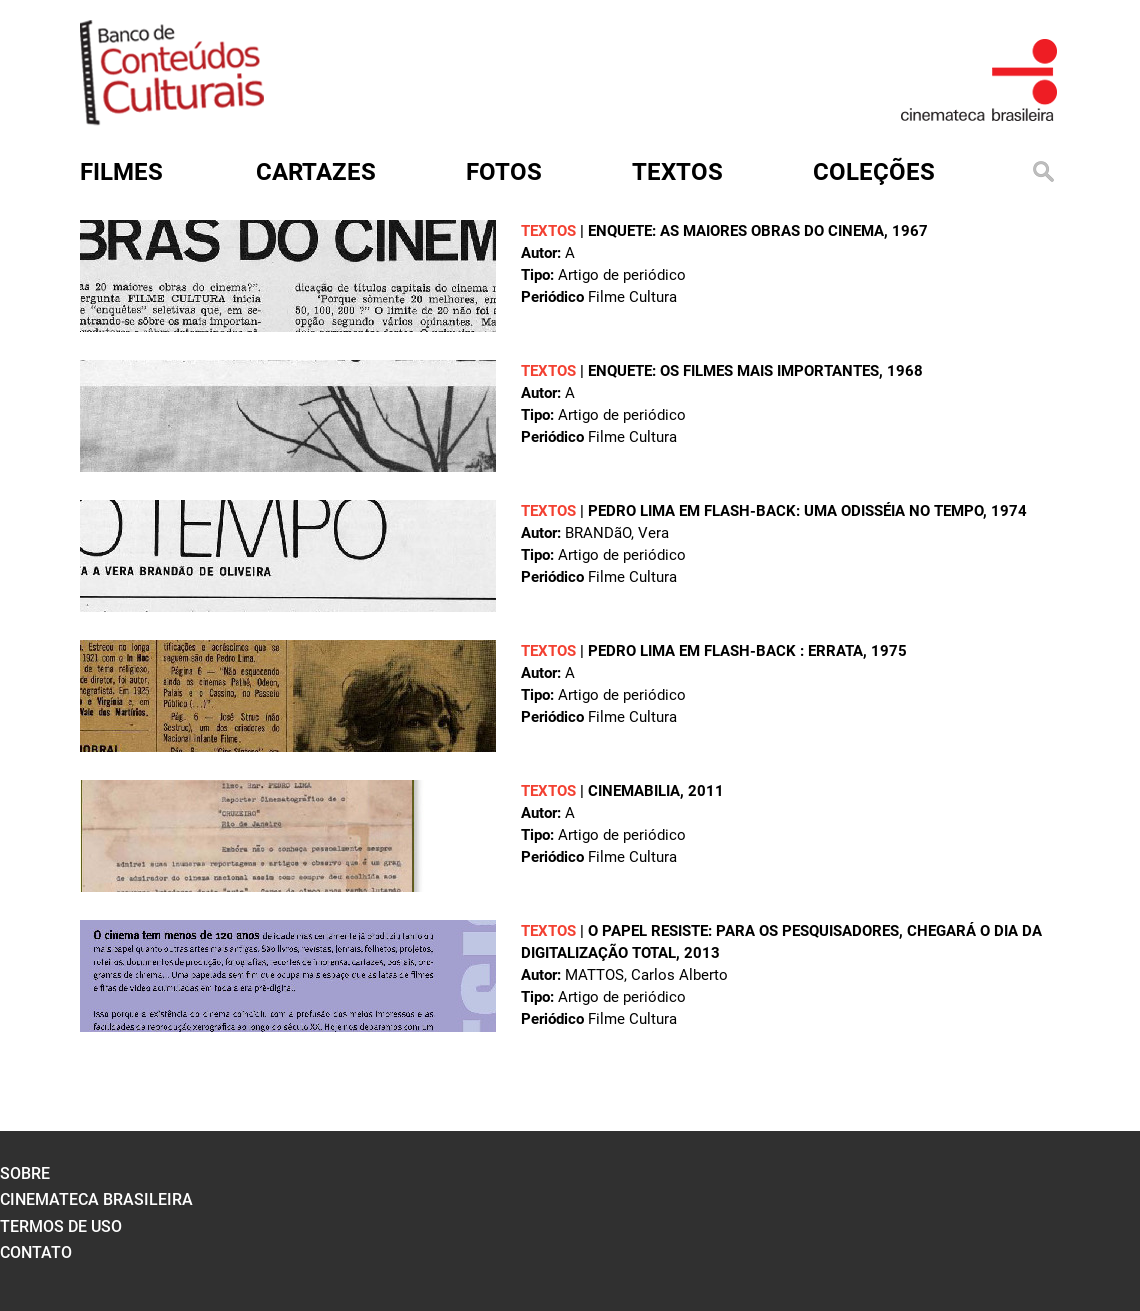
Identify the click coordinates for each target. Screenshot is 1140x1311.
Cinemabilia (634, 791)
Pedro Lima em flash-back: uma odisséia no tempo (785, 511)
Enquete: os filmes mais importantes (733, 371)
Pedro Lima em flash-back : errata (725, 651)
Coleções (874, 172)
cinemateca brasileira (96, 1199)
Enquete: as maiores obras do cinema (736, 231)
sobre (25, 1173)
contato (36, 1252)
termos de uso (61, 1226)
